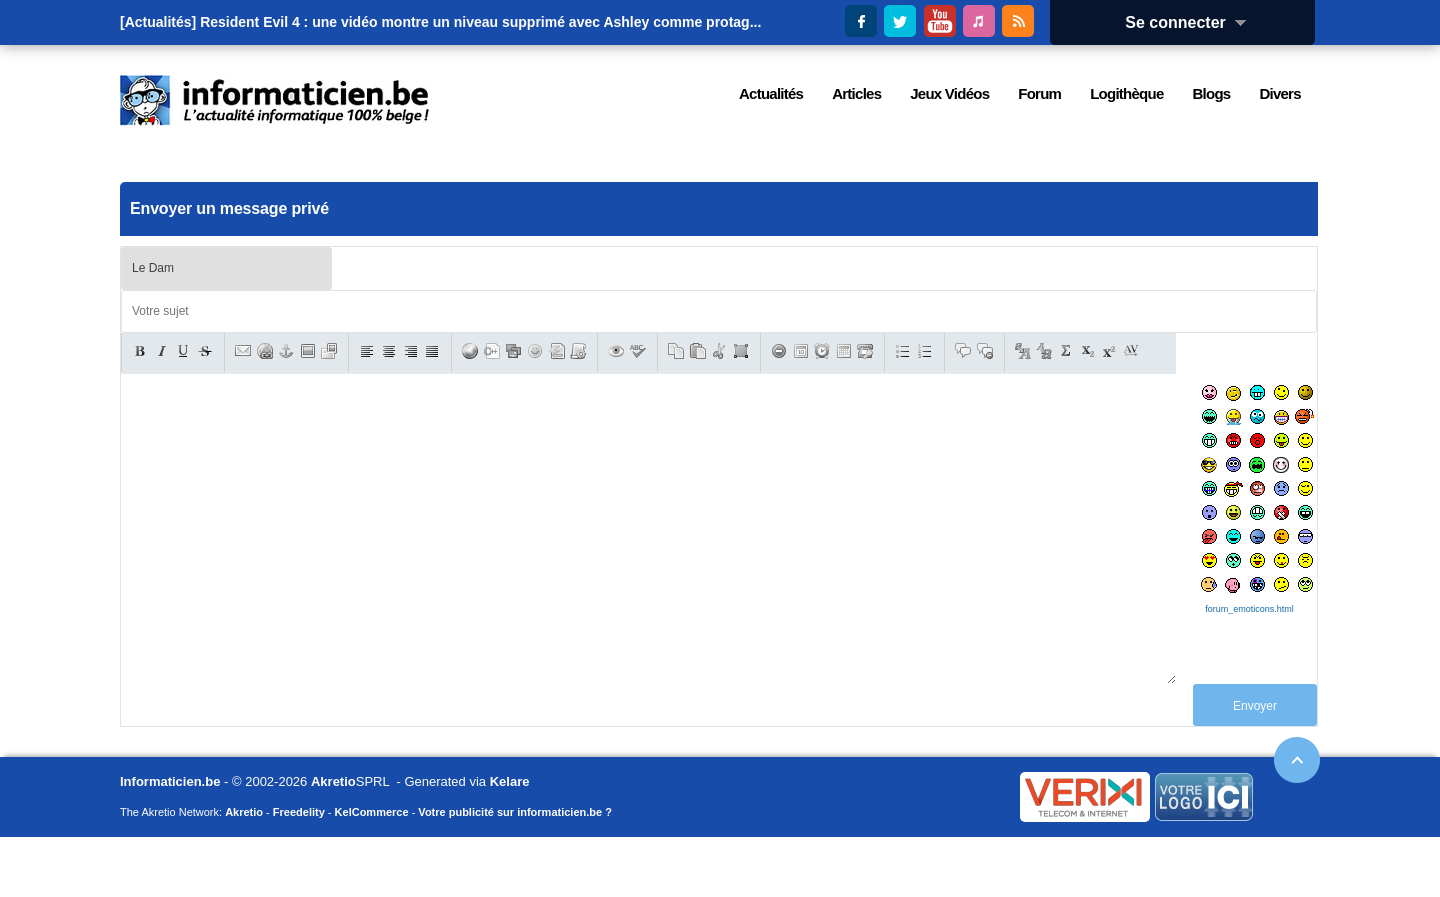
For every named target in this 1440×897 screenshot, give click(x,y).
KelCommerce (372, 872)
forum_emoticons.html (1249, 609)
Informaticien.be (170, 841)
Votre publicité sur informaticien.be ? (515, 872)
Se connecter (1192, 22)
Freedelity (299, 872)
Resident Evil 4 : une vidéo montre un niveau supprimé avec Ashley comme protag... (480, 22)
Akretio (333, 841)
